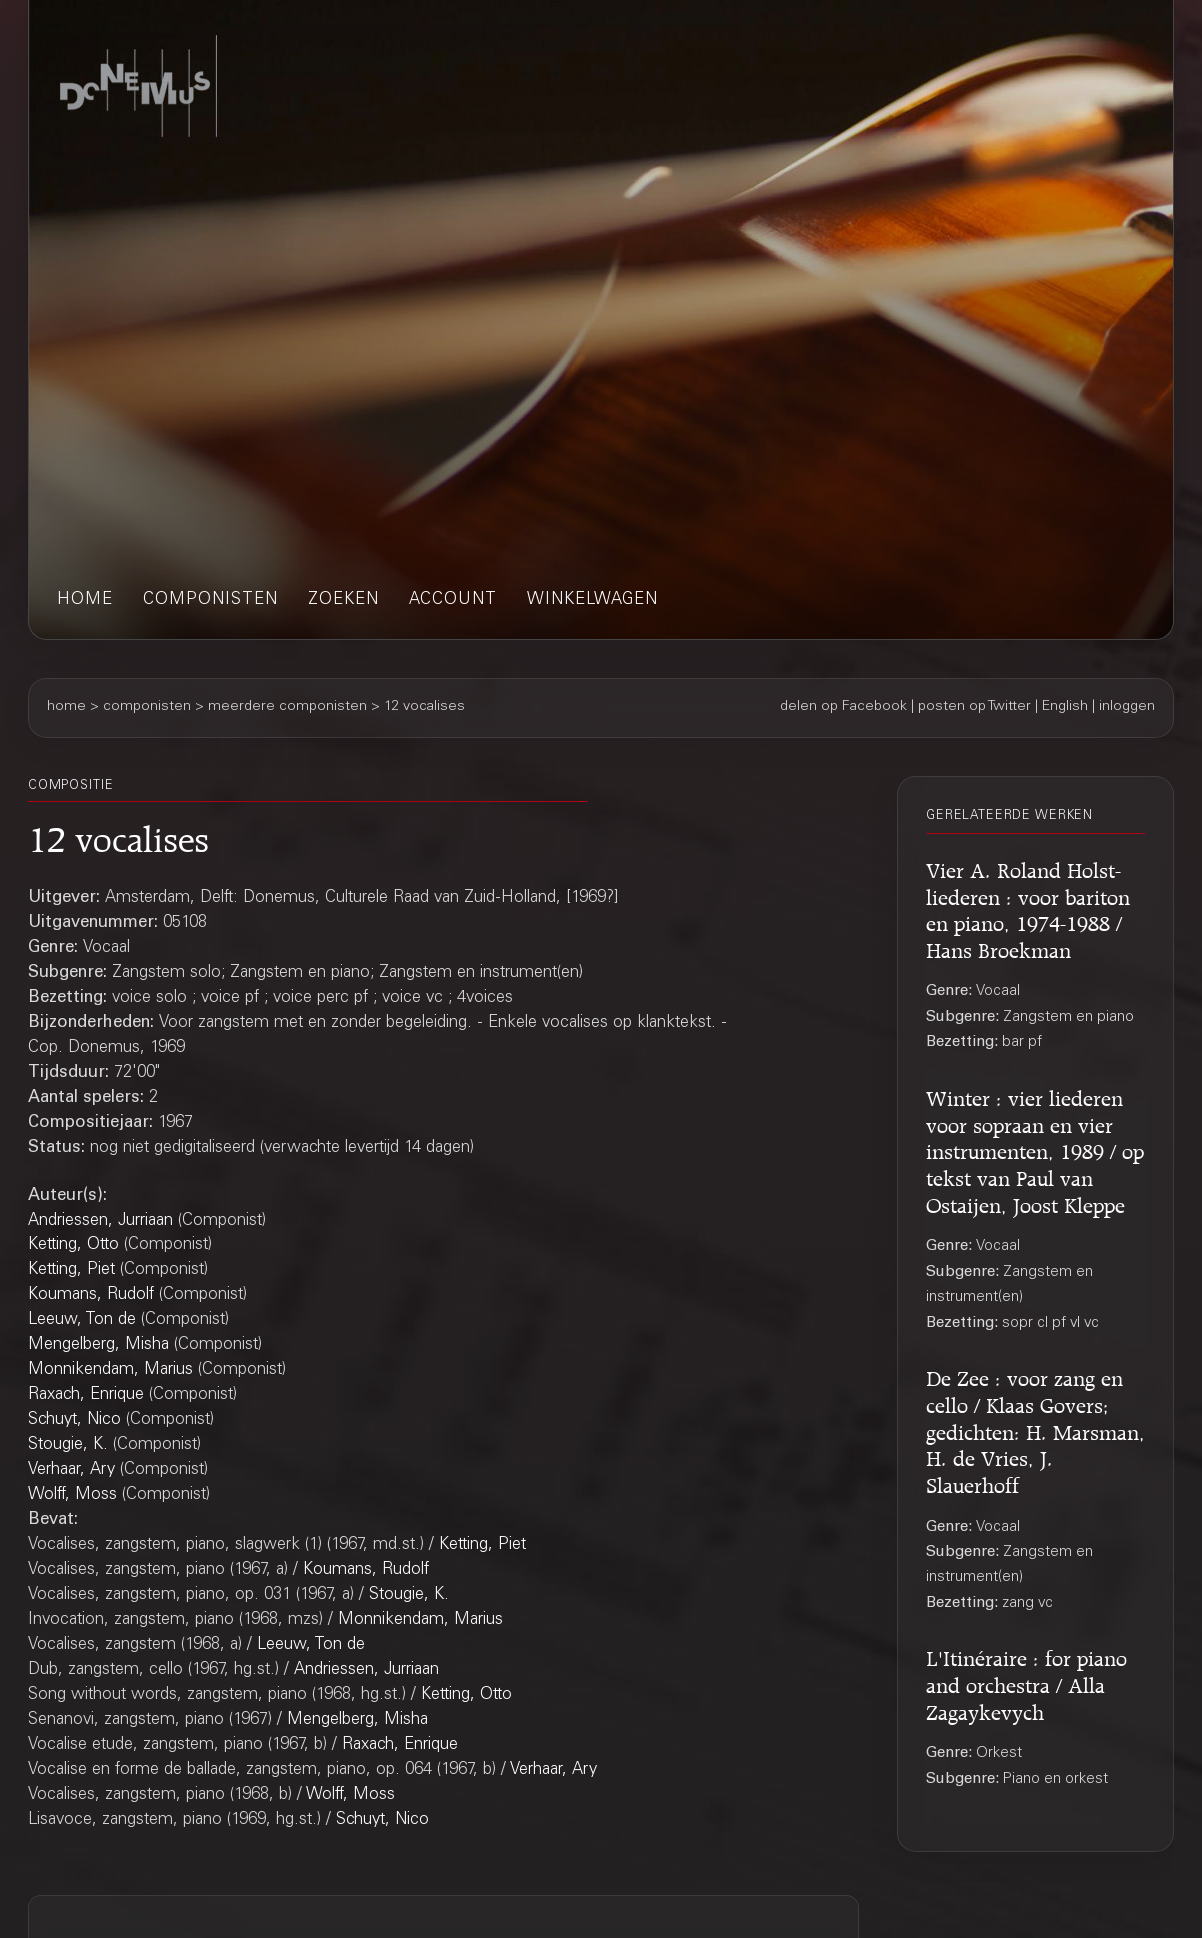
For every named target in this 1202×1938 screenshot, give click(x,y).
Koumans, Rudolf (91, 1295)
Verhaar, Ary (71, 1470)
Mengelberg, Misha (98, 1345)
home (85, 600)
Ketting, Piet (71, 1270)
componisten (210, 600)
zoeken (343, 600)
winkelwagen (592, 600)
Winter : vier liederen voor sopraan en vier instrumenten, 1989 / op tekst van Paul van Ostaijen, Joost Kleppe (1035, 1148)
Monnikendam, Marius (110, 1370)
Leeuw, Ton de (82, 1320)
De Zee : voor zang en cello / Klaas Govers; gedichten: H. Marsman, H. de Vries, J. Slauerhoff (1035, 1428)
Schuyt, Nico (74, 1420)
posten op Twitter (974, 707)
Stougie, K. (68, 1445)
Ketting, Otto (73, 1245)
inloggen (1127, 707)
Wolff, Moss (72, 1495)
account (453, 600)
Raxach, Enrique (86, 1395)
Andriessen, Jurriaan (100, 1221)
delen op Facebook (843, 707)
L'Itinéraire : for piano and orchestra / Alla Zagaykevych (1026, 1682)
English (1065, 707)
